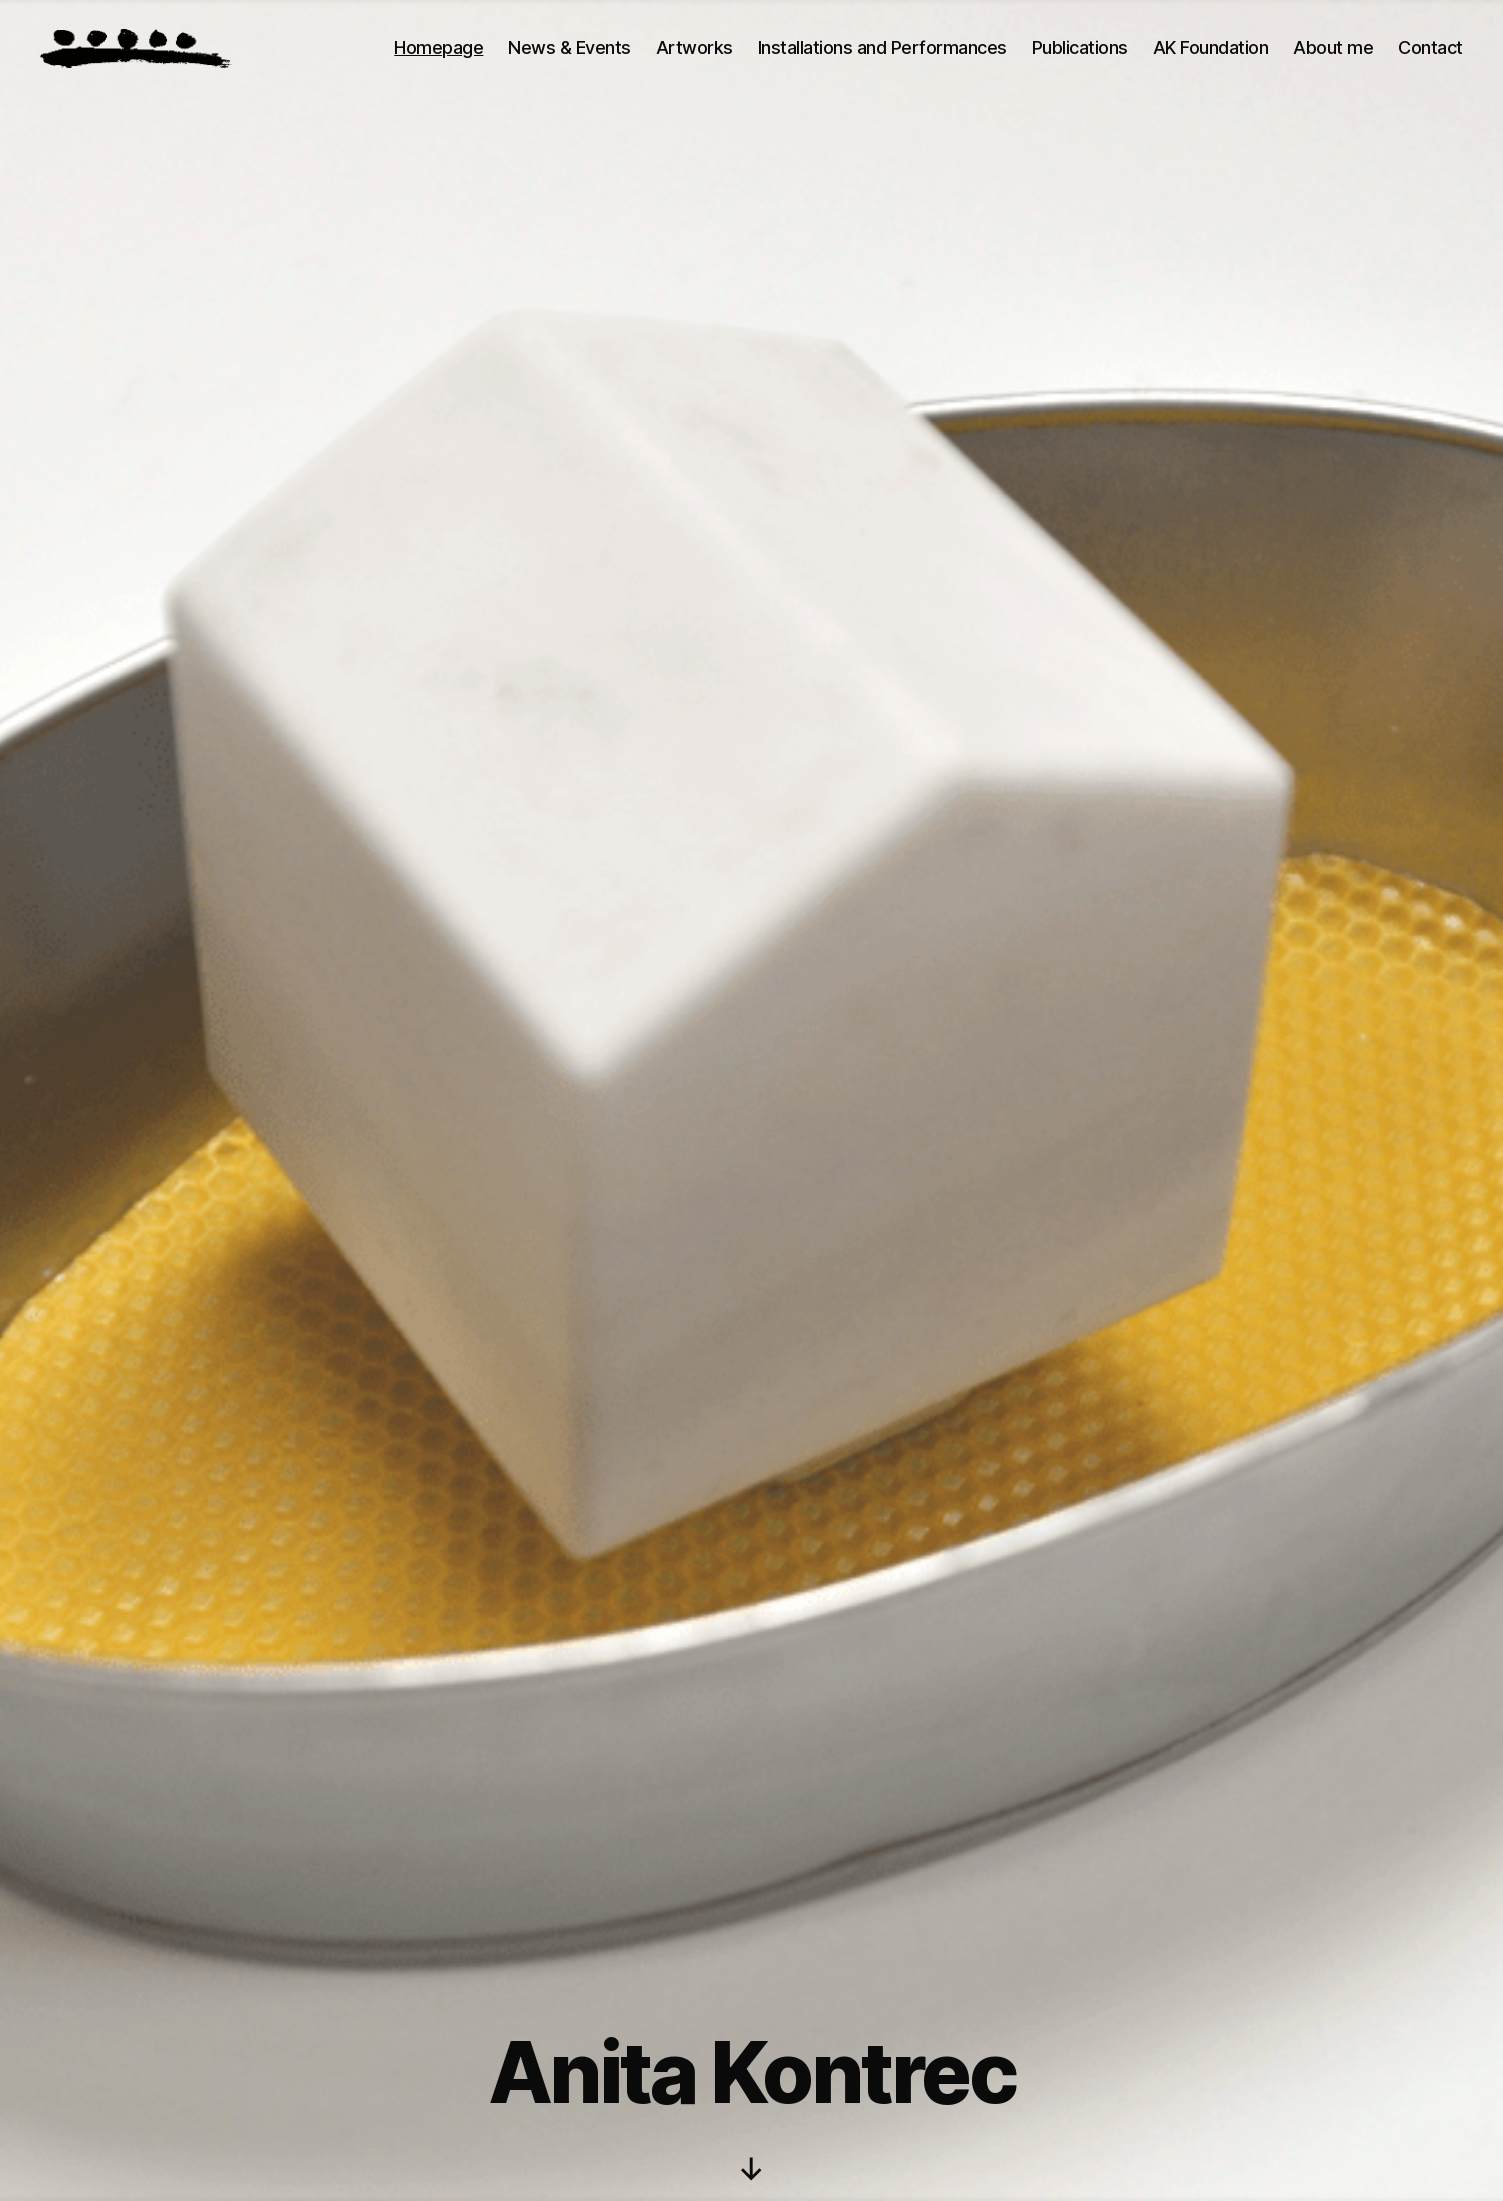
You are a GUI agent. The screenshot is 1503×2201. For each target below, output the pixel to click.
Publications (1080, 47)
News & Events (569, 47)
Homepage (438, 47)
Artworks (694, 47)
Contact (1430, 47)
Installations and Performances (882, 47)
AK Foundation (1211, 47)
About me (1333, 47)
